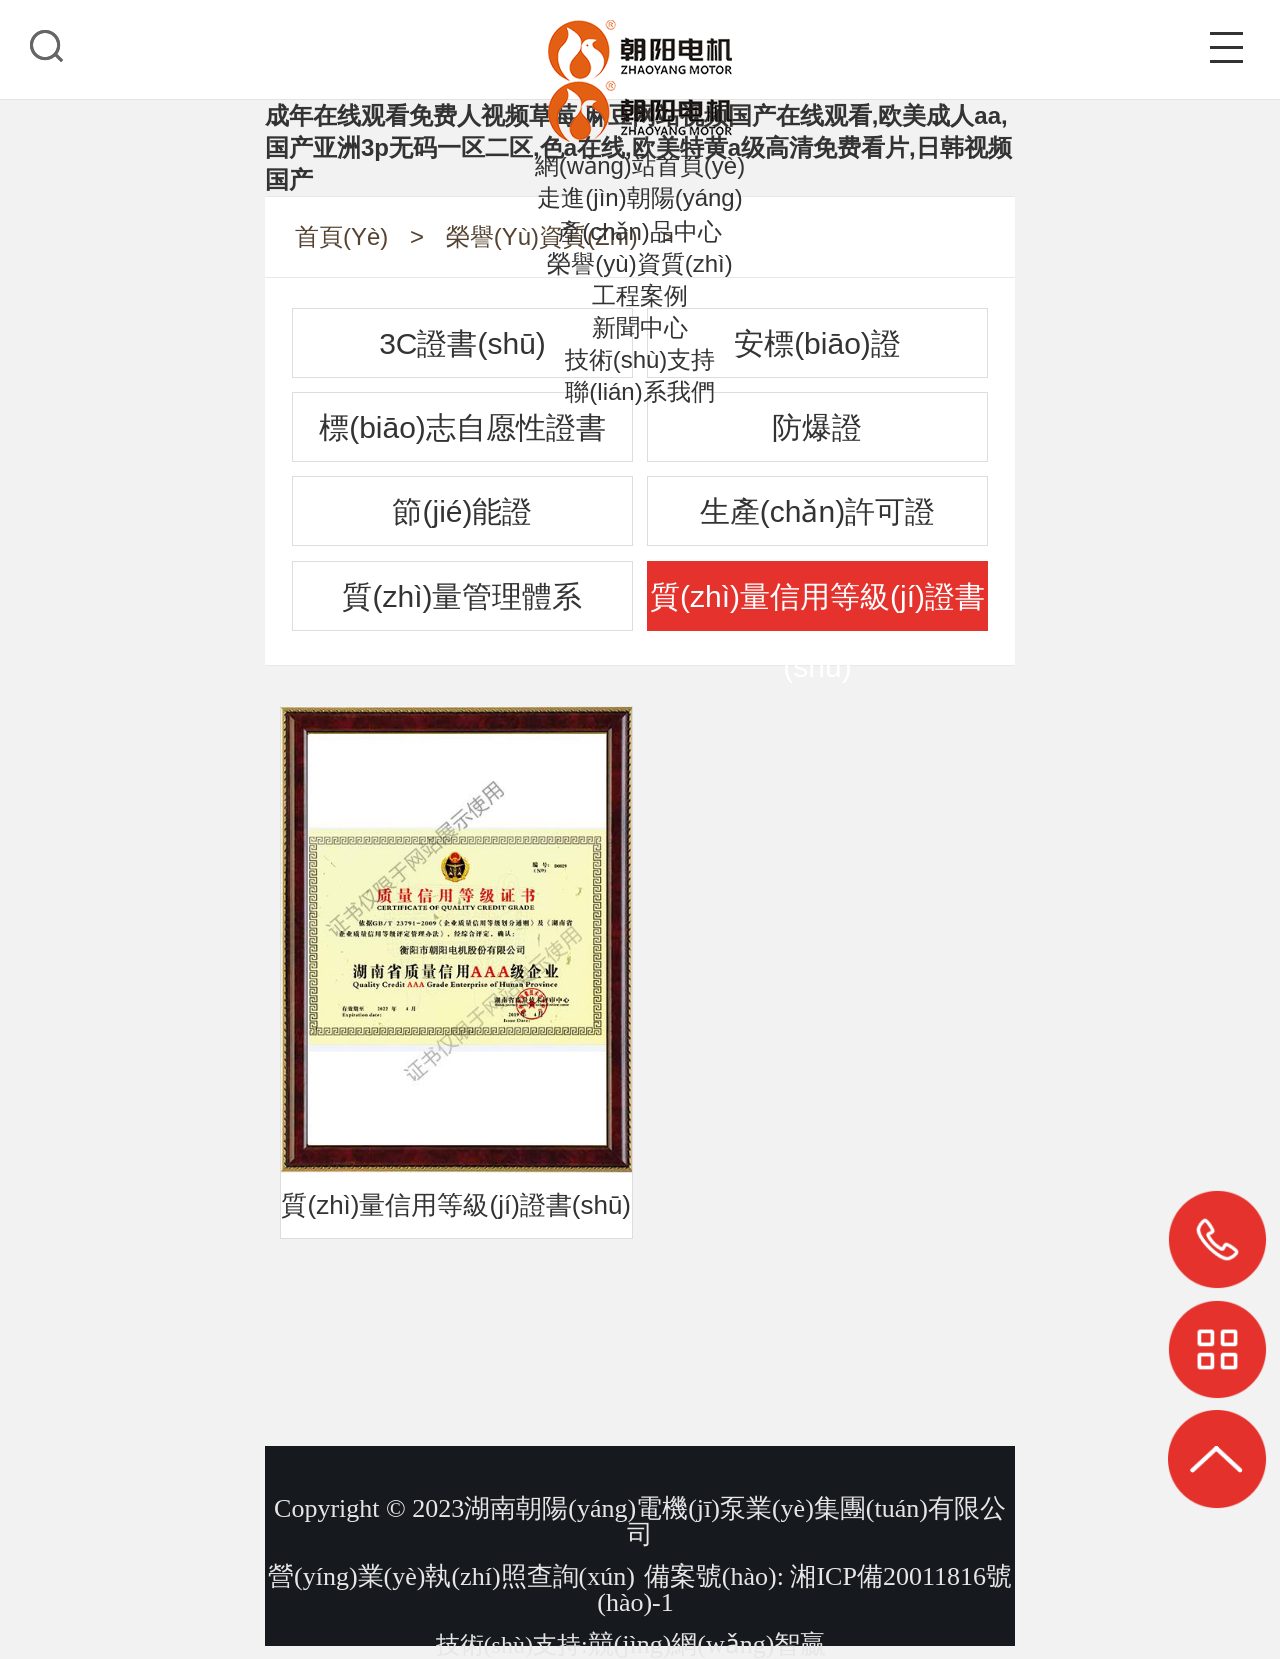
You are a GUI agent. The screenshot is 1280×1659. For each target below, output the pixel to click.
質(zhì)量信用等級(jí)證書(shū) (817, 605)
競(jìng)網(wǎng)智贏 (707, 1644)
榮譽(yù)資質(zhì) (639, 263)
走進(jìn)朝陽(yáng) (639, 197)
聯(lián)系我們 (639, 391)
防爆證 (817, 427)
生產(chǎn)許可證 (817, 511)
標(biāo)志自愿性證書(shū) (462, 436)
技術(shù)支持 (640, 359)
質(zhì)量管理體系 (462, 596)
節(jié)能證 (462, 511)
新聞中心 (640, 327)
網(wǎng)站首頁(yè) (640, 165)
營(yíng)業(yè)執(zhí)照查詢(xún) (451, 1576)
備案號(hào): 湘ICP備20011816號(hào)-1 (804, 1589)
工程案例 (640, 295)
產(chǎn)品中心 (640, 231)
